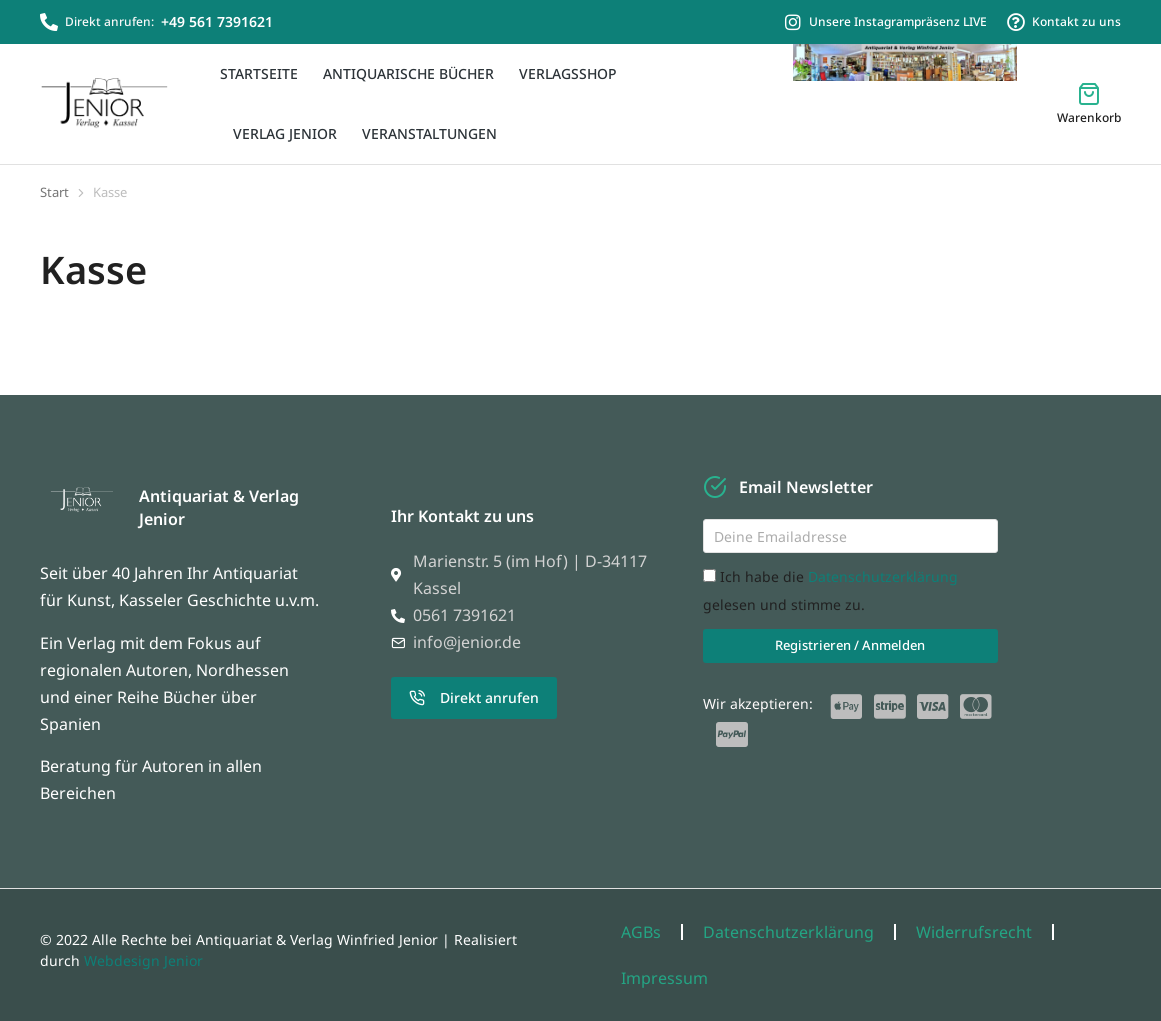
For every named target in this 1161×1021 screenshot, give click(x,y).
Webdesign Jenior (143, 960)
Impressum (664, 978)
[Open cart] (1089, 103)
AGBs (641, 932)
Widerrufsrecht (974, 932)
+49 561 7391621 (217, 21)
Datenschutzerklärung (883, 576)
